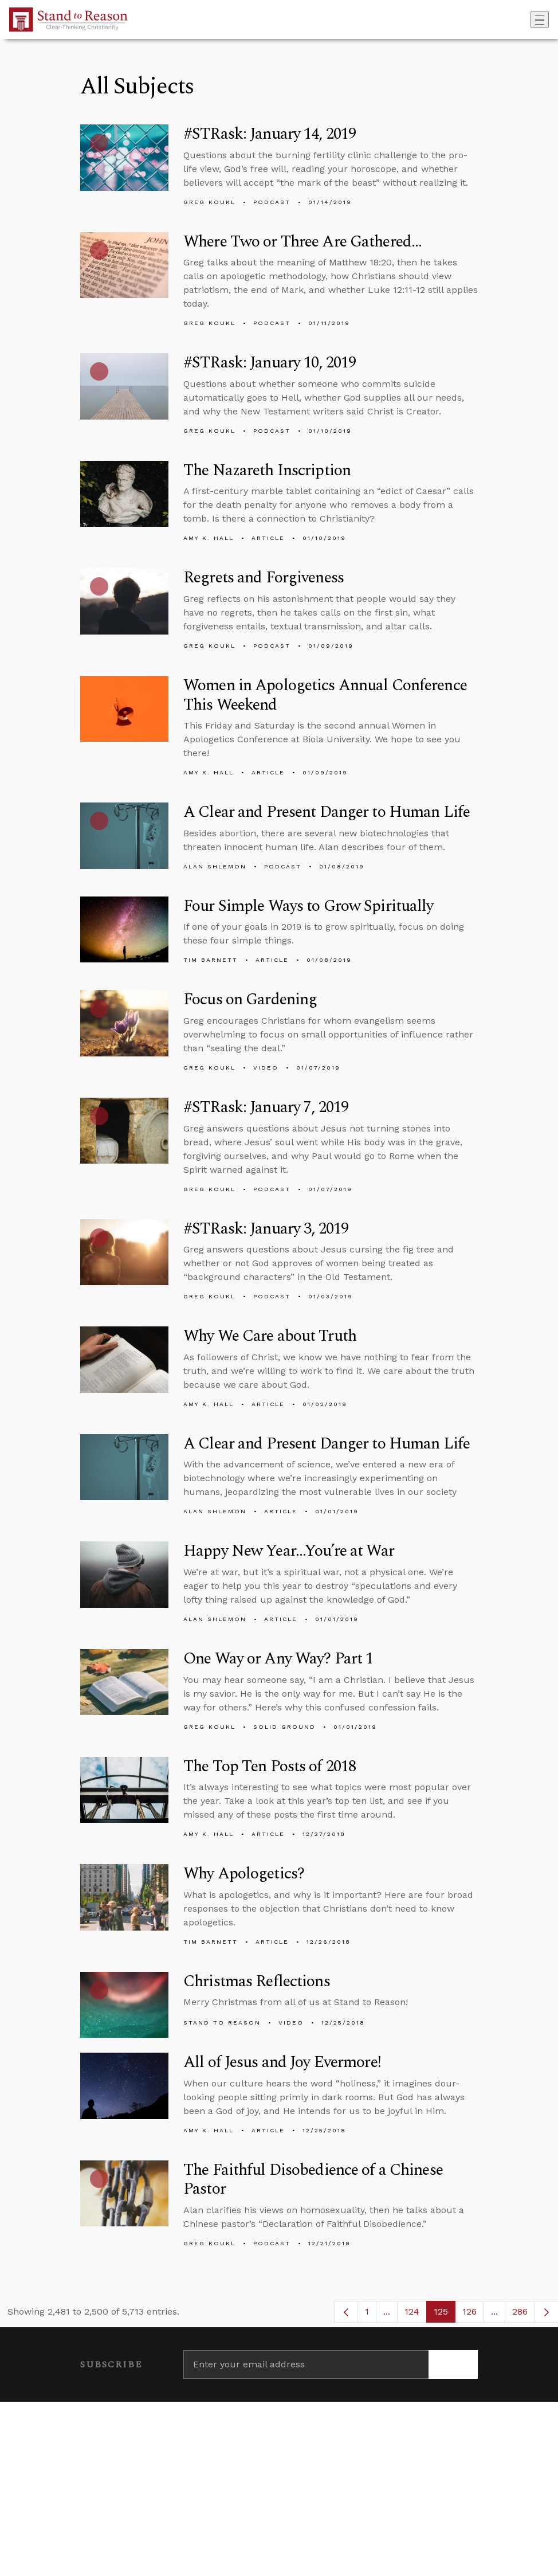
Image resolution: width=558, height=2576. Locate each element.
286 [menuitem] (520, 2311)
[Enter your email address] (306, 2364)
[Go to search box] (527, 19)
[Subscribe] (453, 2364)
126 (473, 2314)
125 (444, 2314)
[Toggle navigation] (540, 19)
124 (415, 2314)
